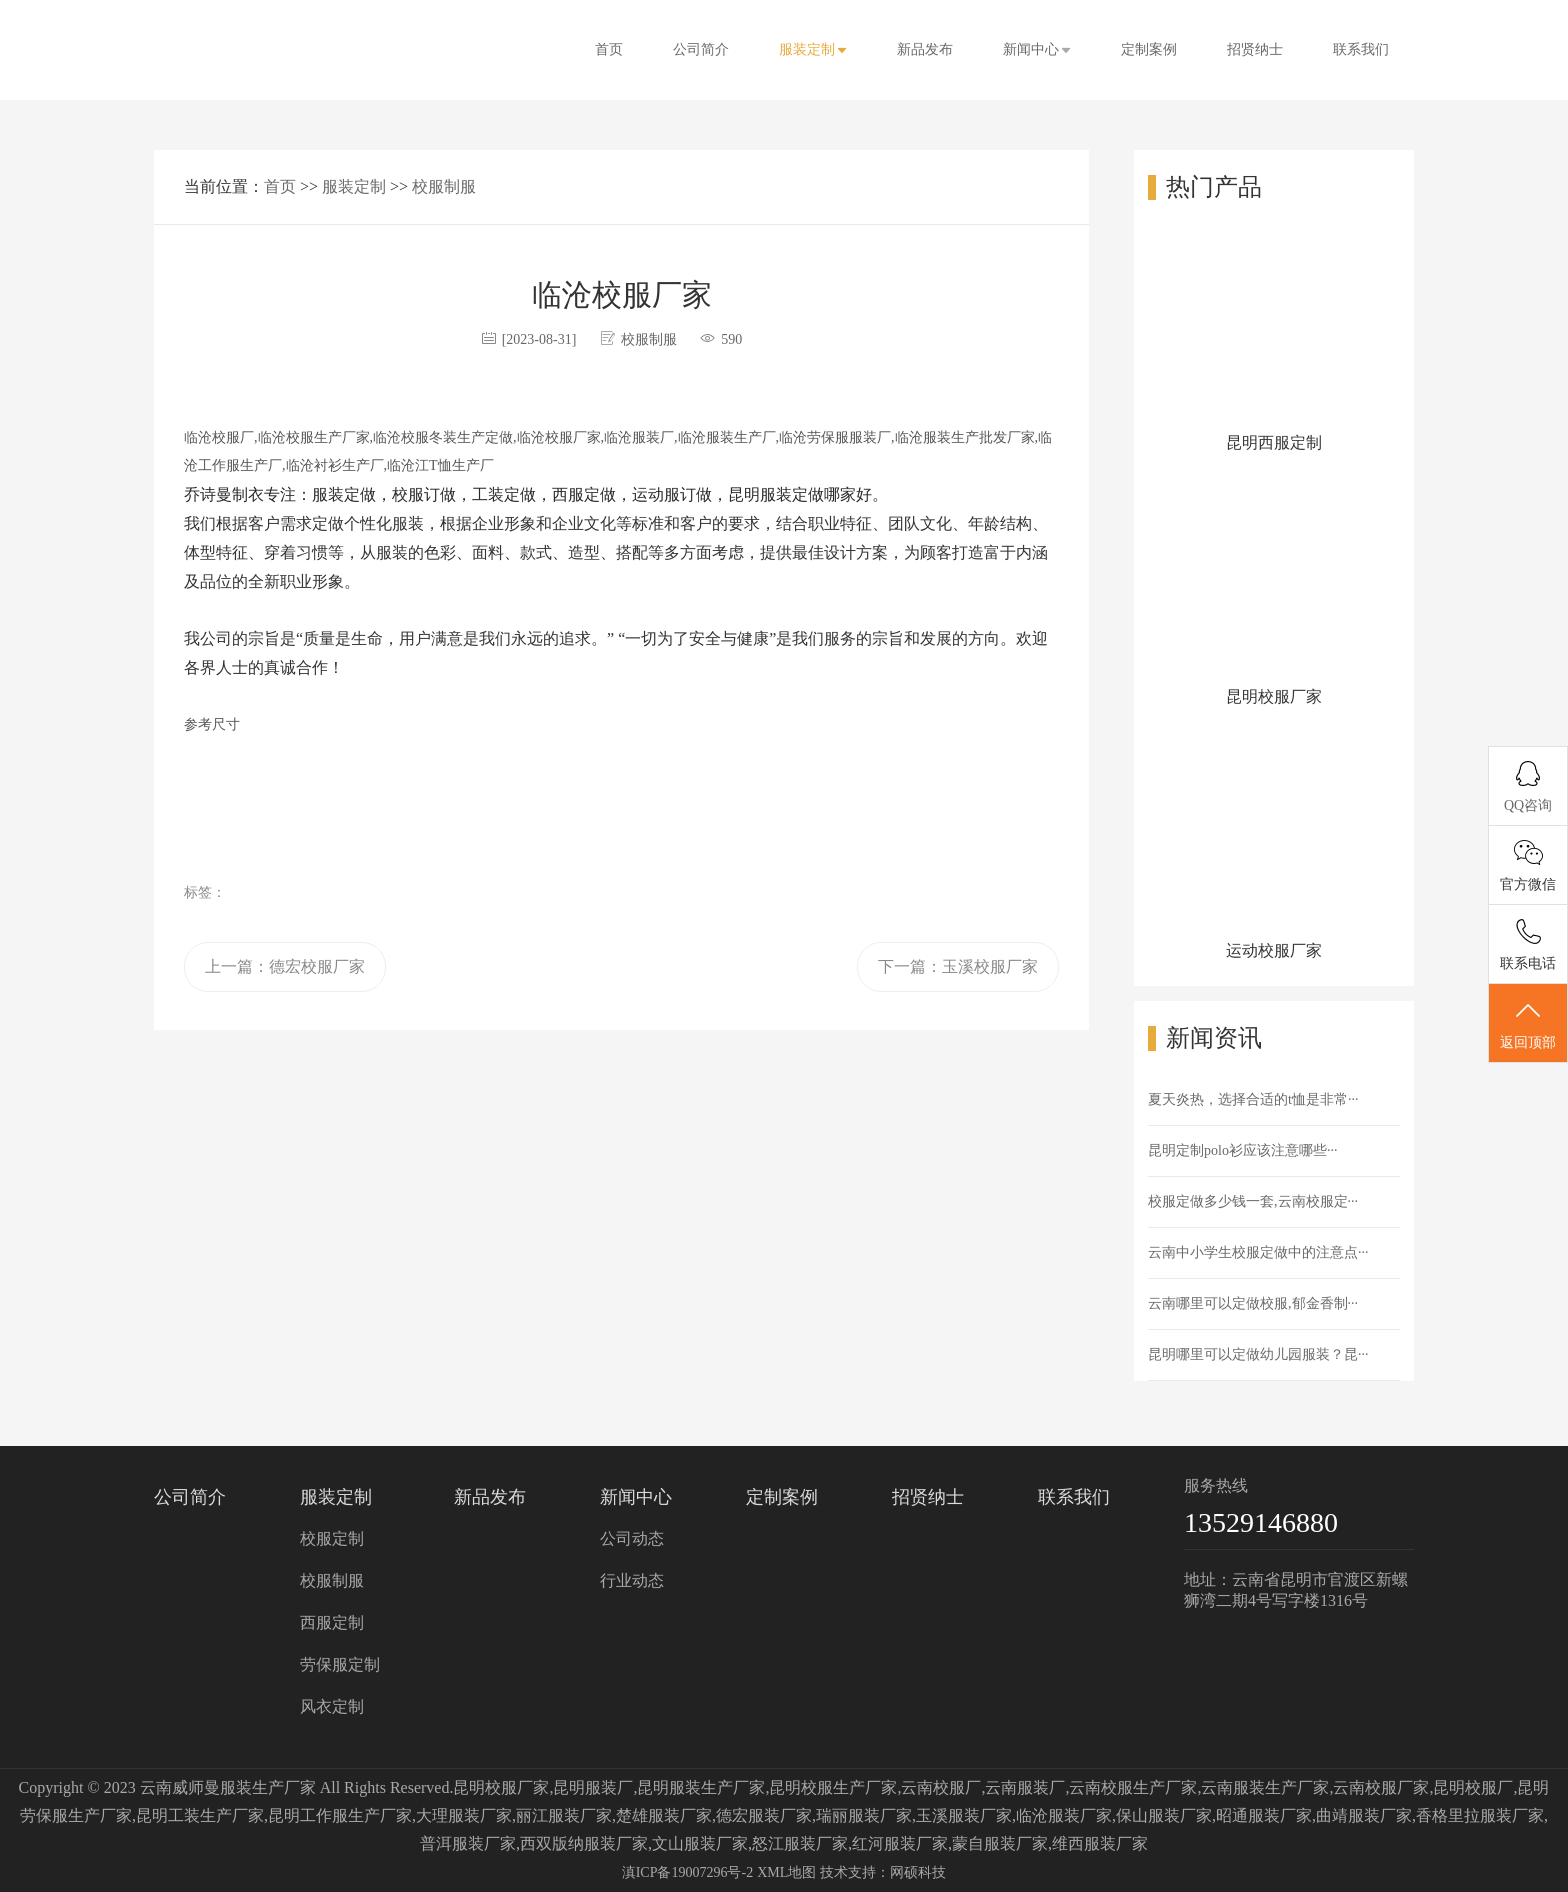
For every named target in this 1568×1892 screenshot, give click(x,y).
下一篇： (958, 966)
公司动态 (632, 1538)
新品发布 (925, 49)
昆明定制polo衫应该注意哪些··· (1242, 1150)
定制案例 (1149, 49)
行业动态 (632, 1580)
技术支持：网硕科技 (883, 1872)
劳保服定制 (340, 1664)
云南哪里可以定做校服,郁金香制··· (1253, 1303)
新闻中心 (1037, 49)
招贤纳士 (1255, 49)
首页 (609, 49)
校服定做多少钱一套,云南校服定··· (1253, 1201)
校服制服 (444, 186)
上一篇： (285, 966)
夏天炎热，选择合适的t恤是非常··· (1253, 1099)
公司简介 (701, 49)
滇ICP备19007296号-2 (687, 1872)
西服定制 (332, 1622)
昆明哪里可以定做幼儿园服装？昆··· (1258, 1354)
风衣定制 (332, 1706)
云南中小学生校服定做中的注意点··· (1258, 1252)
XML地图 (786, 1872)
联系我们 (1361, 49)
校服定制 (332, 1538)
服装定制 (813, 49)
